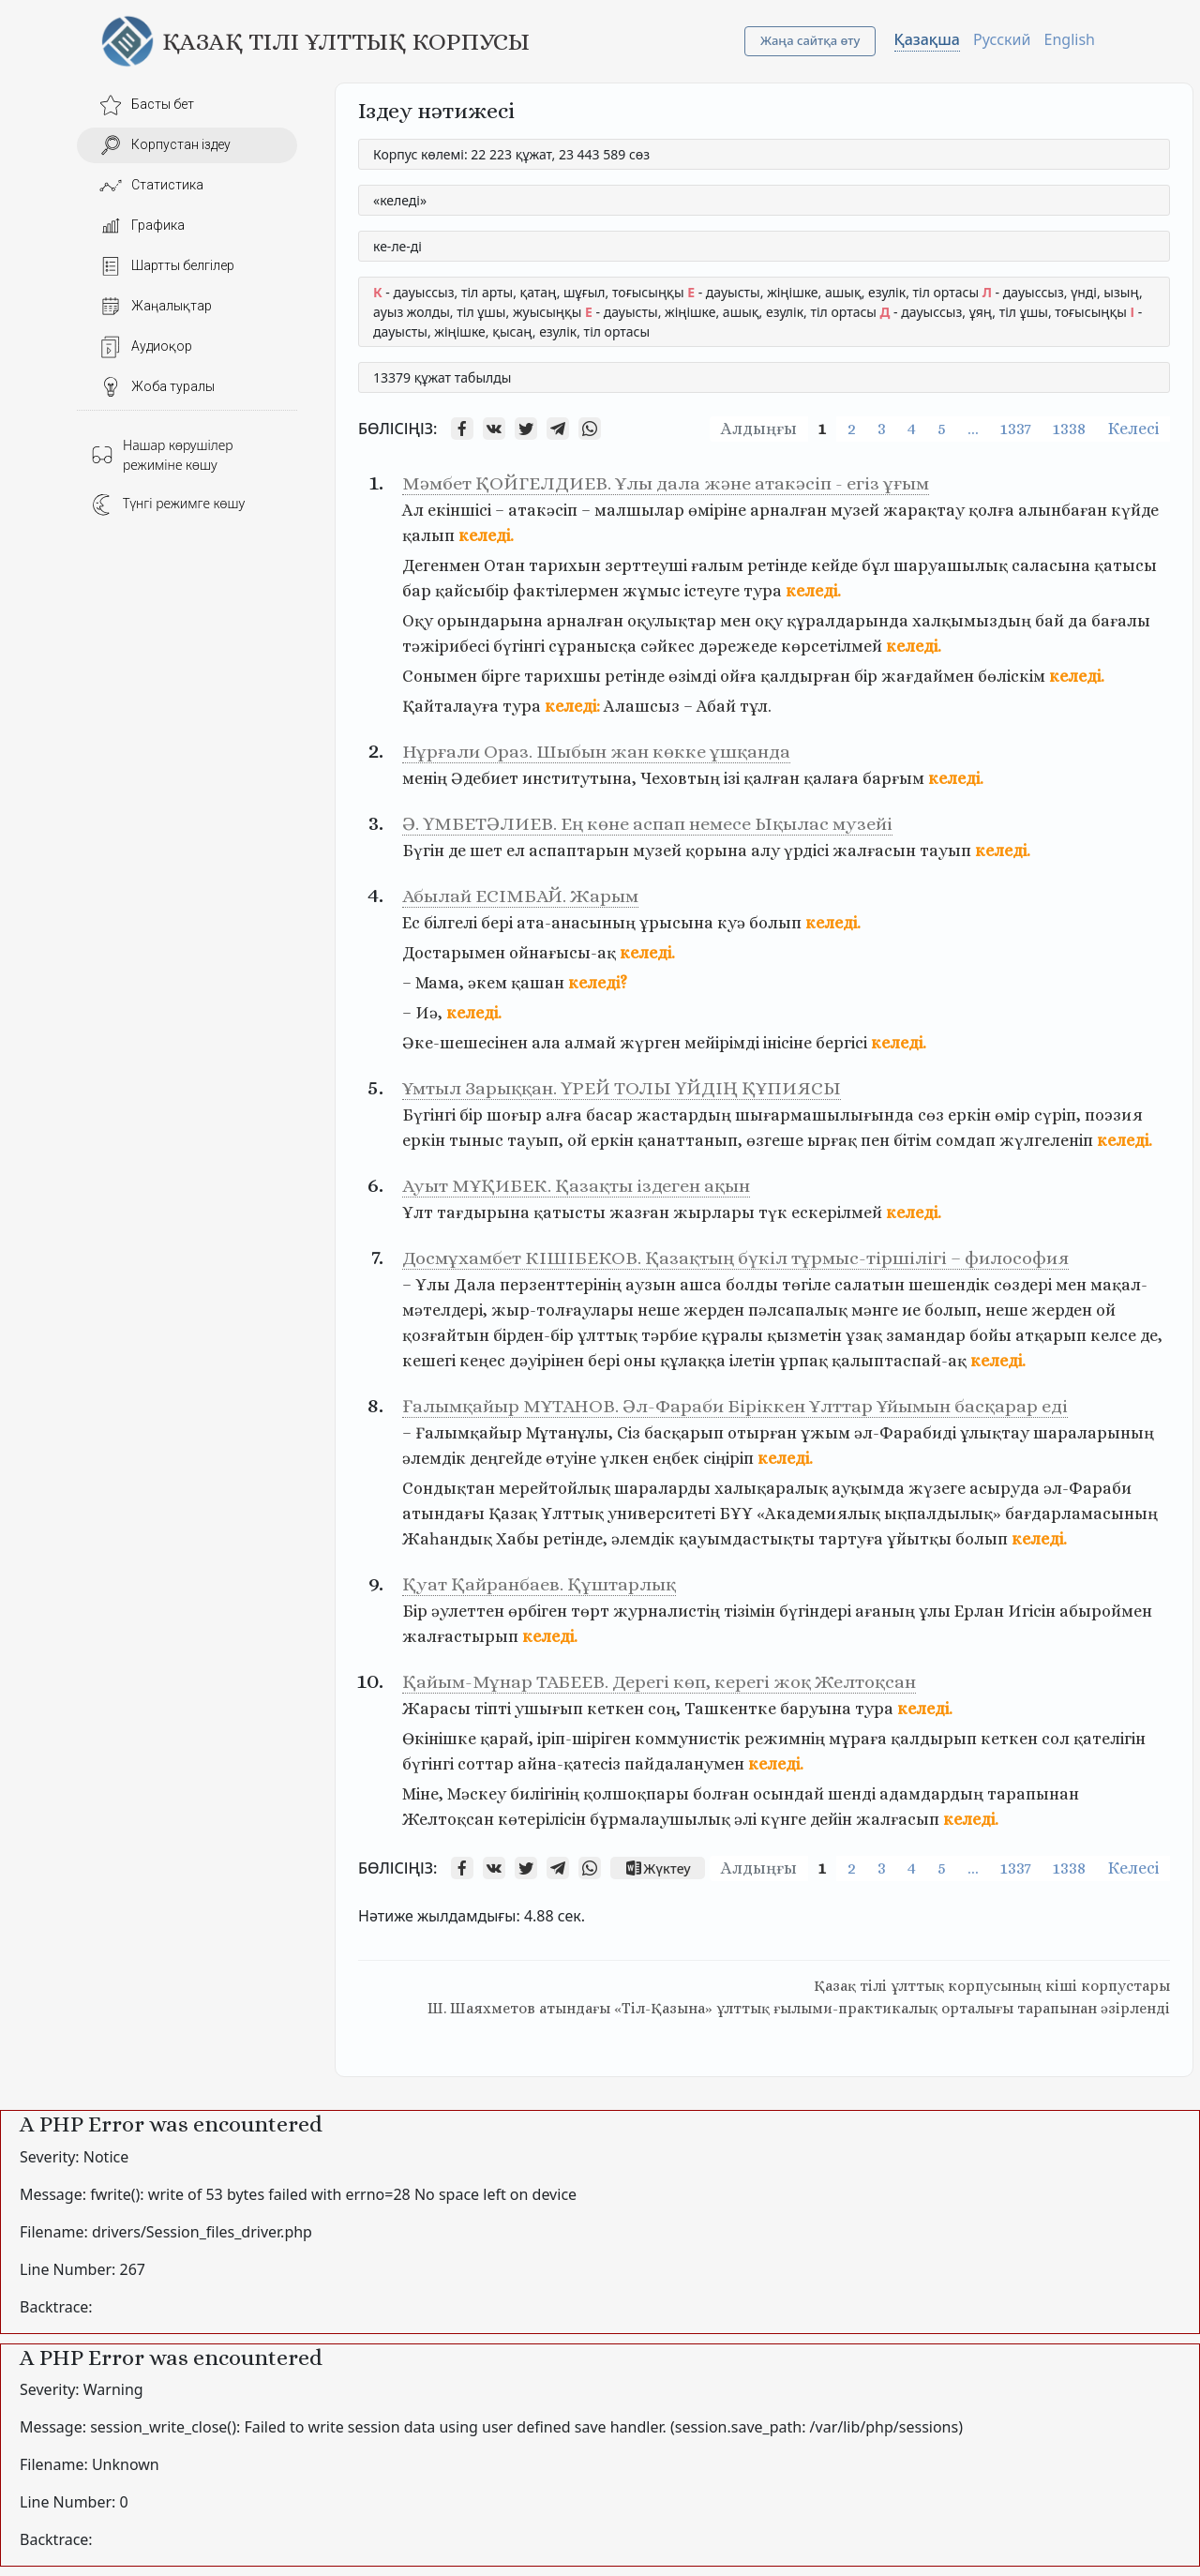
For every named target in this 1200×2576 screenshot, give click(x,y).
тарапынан (1033, 1794)
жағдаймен (927, 676)
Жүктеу (657, 1868)
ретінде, (575, 1538)
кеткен (615, 1708)
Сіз (628, 1433)
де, (1151, 1335)
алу (765, 850)
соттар (486, 1764)
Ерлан (979, 1611)
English (1069, 39)
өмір (1012, 1115)
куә (731, 922)
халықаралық (771, 1488)
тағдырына (483, 1212)
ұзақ (864, 1335)
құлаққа (693, 1360)
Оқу (417, 620)
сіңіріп (728, 1458)
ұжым (825, 1433)
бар (416, 590)
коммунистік (688, 1738)
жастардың (684, 1115)
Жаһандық (447, 1538)
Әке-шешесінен (465, 1042)
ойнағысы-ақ (562, 952)
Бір (415, 1611)
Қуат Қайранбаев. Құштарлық (539, 1584)
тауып (945, 850)
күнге (783, 1819)
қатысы (1125, 565)
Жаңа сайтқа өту (810, 40)
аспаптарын (579, 850)
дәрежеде (737, 646)
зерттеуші (646, 565)
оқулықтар (671, 620)
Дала (475, 1284)
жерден (713, 1310)
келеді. (486, 535)
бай (1049, 620)
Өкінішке (439, 1738)
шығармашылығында (824, 1115)
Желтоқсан (448, 1819)
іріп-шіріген (584, 1738)
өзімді (692, 676)
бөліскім (1011, 676)
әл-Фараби (1087, 1488)
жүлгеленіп (1046, 1140)
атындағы (443, 1513)
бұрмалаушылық (660, 1819)
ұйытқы (919, 1538)
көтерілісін (542, 1819)
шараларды (662, 1488)
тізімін (749, 1611)
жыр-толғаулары (562, 1310)
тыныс (476, 1140)
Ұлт (417, 1212)
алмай (590, 1042)
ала (546, 1042)
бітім (912, 1140)
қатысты (569, 1212)
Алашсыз (642, 706)
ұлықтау (994, 1433)
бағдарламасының (1081, 1513)
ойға (738, 676)
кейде (834, 565)
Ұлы (432, 1284)
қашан (537, 982)
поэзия (1114, 1115)
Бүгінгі (429, 1115)
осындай (788, 1794)
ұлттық (608, 1335)
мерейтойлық (554, 1488)
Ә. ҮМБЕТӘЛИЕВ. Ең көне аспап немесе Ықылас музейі (647, 824)
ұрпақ (803, 1360)
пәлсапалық (798, 1310)
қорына (716, 850)
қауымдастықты (747, 1538)
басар (609, 1115)
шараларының (1093, 1433)
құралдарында (847, 620)
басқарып (684, 1433)
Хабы (517, 1538)
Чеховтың (680, 778)
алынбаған (1062, 510)
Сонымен (439, 676)
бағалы (1120, 620)
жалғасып (897, 1819)
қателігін (1109, 1738)
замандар (926, 1335)
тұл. (756, 706)
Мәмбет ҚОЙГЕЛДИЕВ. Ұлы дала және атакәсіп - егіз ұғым (665, 483)
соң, (664, 1708)
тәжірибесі (445, 646)
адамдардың (931, 1794)
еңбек (675, 1458)
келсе (1113, 1335)
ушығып (549, 1708)
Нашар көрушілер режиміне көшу (162, 455)
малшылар (639, 510)
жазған (639, 1212)
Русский (1001, 39)
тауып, (535, 1140)
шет (486, 850)
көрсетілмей (831, 646)
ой (577, 1140)
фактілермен (566, 590)
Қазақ (512, 1513)
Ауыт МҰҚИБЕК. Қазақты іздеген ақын (576, 1186)
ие (911, 1310)
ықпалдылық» (942, 1513)
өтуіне (571, 1458)
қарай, (506, 1738)
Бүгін (423, 850)
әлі (745, 1819)
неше (659, 1310)
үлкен (624, 1458)
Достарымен (453, 952)
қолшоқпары (636, 1794)
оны (639, 1360)
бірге (500, 676)
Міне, (422, 1794)
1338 (1069, 428)
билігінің (544, 1794)
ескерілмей (836, 1212)
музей (855, 510)
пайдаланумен (684, 1764)
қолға (991, 510)
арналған (788, 510)
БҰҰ (736, 1513)
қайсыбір (472, 590)
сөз (931, 1115)
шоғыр (514, 1115)
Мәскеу (476, 1794)
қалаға (831, 778)
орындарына (490, 620)
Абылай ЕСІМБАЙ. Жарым (520, 896)
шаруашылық (950, 565)
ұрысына (676, 922)
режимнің (784, 1738)
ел (515, 850)
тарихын (565, 565)
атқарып (1051, 1335)
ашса (701, 1284)
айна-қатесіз (569, 1764)
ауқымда (868, 1488)
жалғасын (874, 850)
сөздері (1023, 1284)
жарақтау (924, 510)
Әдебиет (484, 778)
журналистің (666, 1611)
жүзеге (937, 1488)
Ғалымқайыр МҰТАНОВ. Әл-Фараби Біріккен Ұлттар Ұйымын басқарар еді (735, 1406)
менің (424, 778)
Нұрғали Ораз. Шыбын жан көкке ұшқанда (596, 751)
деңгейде (506, 1458)
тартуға (850, 1538)
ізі (732, 778)
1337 (1015, 428)
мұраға (858, 1738)
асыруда (1004, 1488)
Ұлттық (572, 1513)
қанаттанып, (690, 1140)
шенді (852, 1794)
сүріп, (1057, 1115)
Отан (504, 565)
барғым (893, 778)
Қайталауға (450, 706)
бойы (990, 1335)
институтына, (579, 778)
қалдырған (805, 676)
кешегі (429, 1360)
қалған (771, 778)
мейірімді (721, 1042)
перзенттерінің (561, 1284)
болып (775, 922)
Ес (411, 922)
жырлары (714, 1212)
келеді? (597, 982)
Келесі (1133, 428)
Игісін (1032, 1611)
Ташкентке (730, 1708)
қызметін (804, 1335)
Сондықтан (448, 1488)
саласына (1051, 565)
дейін (831, 1819)
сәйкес (667, 646)
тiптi (492, 1708)
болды (752, 1284)
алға (564, 1115)
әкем (487, 982)
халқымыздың (971, 620)
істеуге (712, 590)
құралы (732, 1335)
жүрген (650, 1042)
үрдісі (806, 850)
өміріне (717, 510)
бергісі (841, 1042)
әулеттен (467, 1611)
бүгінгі (519, 646)
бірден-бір (533, 1335)
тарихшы (562, 676)
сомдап (966, 1140)
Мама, (439, 982)
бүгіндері (815, 1611)
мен (735, 620)
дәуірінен (546, 1360)
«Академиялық (818, 1513)
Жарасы (436, 1708)
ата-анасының (576, 922)
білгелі (450, 922)
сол (1056, 1738)
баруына (815, 1708)
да (1078, 620)
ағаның (885, 1611)
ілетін (752, 1360)
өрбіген (537, 1611)
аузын (650, 1284)
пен (875, 1140)
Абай (716, 706)
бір (866, 676)
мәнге (874, 1310)
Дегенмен (441, 565)
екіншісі (459, 510)
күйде (1135, 510)
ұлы (935, 1611)
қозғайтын (445, 1335)
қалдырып (934, 1738)
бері (497, 922)
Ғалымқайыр (468, 1433)
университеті (661, 1513)
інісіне (787, 1042)
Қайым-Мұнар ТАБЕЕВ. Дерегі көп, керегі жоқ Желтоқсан (659, 1682)
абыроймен (1105, 1611)
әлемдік (434, 1458)
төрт (590, 1611)
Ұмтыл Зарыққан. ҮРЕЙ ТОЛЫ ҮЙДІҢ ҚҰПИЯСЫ (621, 1088)
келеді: (572, 706)
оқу (769, 620)
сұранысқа (592, 646)
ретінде (777, 565)
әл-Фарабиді (905, 1433)
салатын (869, 1284)
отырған (762, 1433)
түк (773, 1212)
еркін (969, 1115)
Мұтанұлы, (569, 1433)
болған (721, 1794)
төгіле (806, 1284)
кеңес (482, 1360)
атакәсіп (543, 510)
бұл (876, 565)
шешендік (949, 1284)
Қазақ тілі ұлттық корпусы (346, 41)
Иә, (428, 1012)
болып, (953, 1310)
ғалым (717, 565)
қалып (428, 535)
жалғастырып (460, 1636)
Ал (413, 510)
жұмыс (651, 590)
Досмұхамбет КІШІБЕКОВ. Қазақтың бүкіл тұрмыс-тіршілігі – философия (735, 1258)
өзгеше (774, 1140)
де (457, 850)
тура (762, 590)
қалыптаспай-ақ (899, 1360)
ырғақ (832, 1140)
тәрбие (669, 1335)
